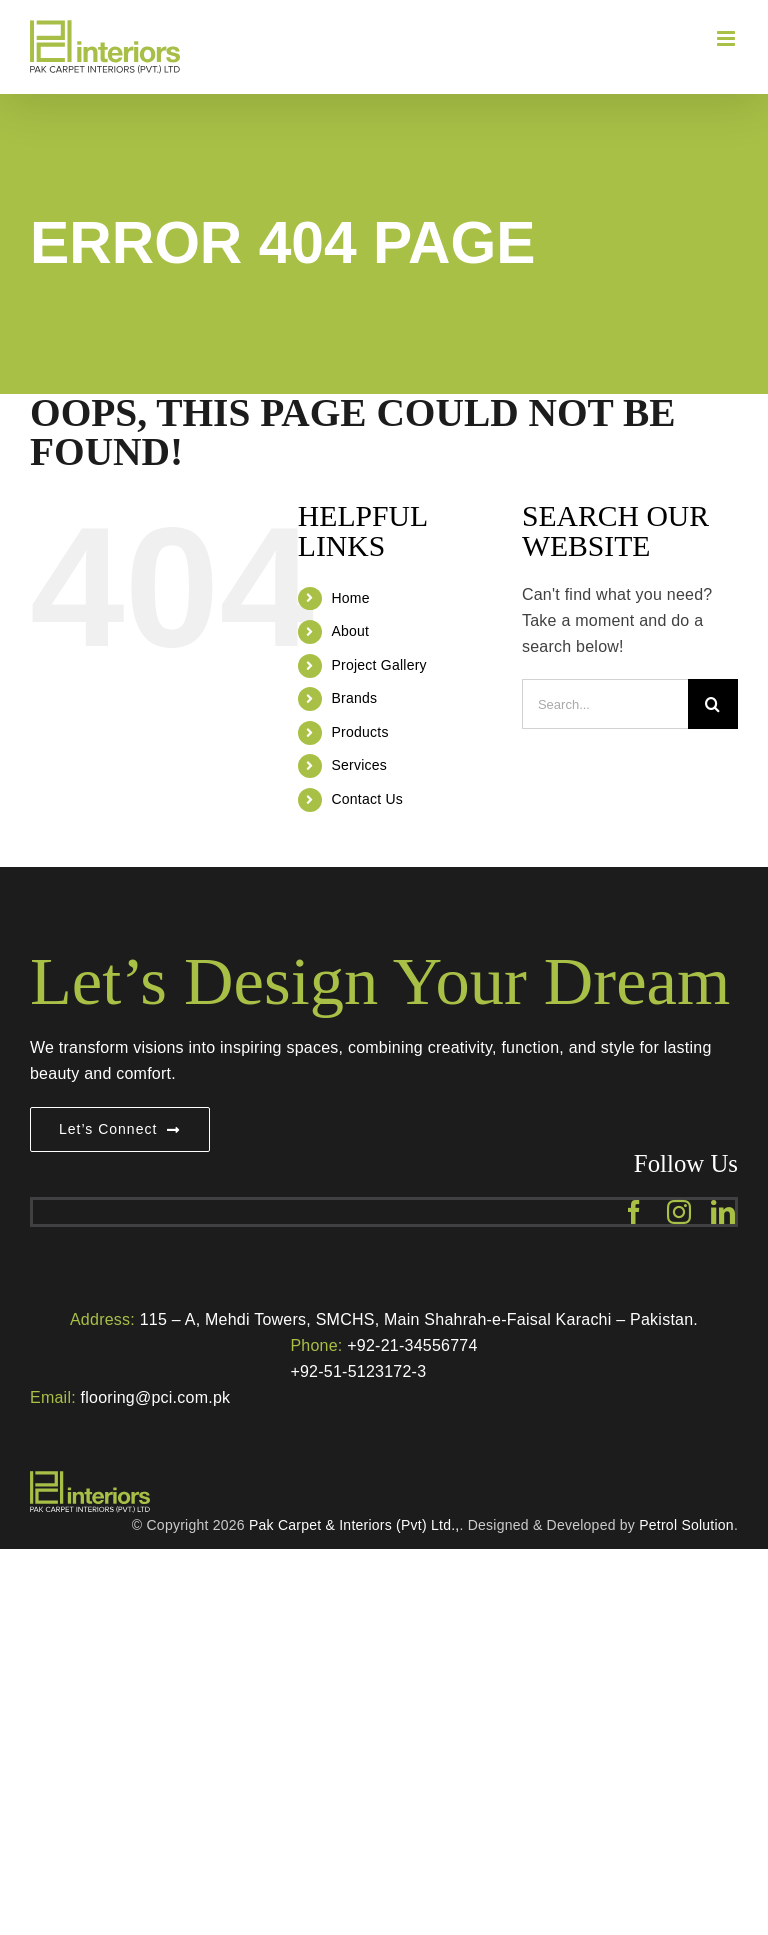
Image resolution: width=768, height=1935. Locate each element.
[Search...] (605, 704)
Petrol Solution (686, 1525)
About (350, 631)
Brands (354, 698)
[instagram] (679, 1212)
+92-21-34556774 (412, 1345)
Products (359, 732)
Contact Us (367, 799)
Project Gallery (378, 665)
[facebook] (634, 1212)
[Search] (713, 704)
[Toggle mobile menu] (727, 38)
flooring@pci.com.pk (156, 1397)
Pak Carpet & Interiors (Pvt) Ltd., (354, 1525)
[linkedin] (723, 1212)
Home (350, 598)
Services (359, 765)
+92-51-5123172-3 (358, 1371)
